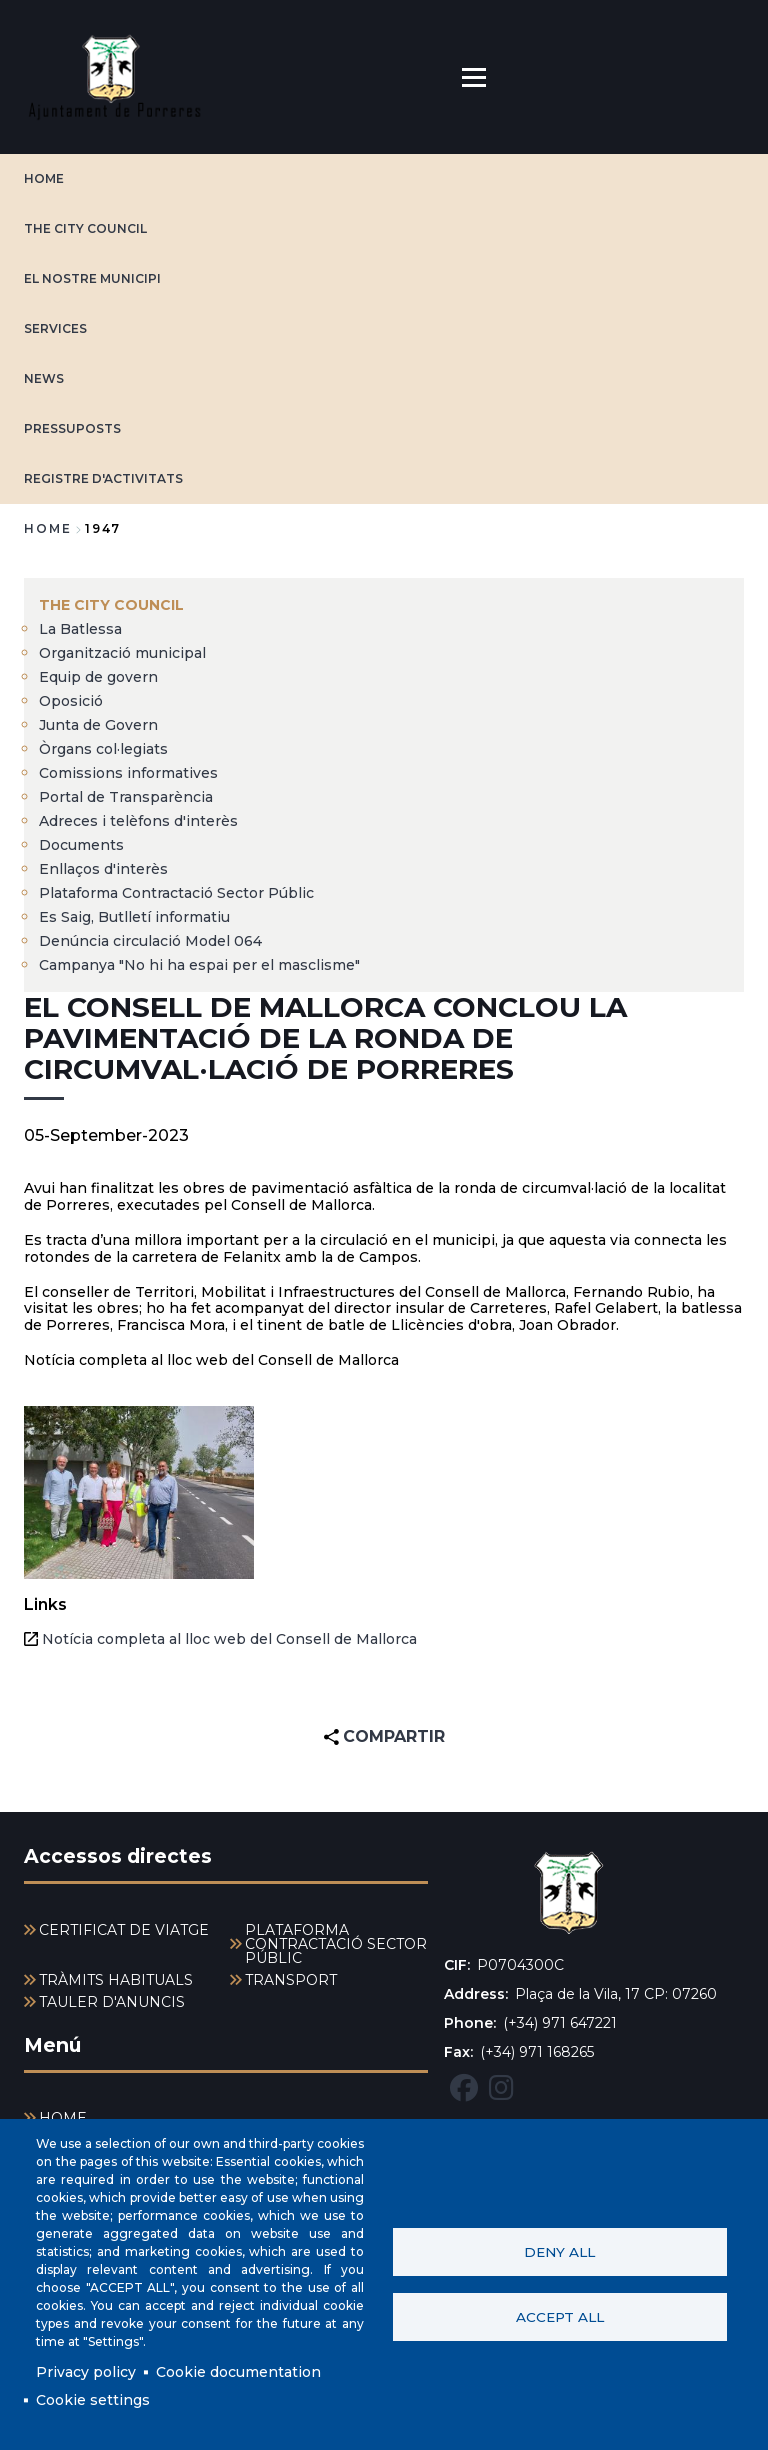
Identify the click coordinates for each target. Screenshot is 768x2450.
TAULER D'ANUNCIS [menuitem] (112, 2002)
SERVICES (55, 328)
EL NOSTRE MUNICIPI (92, 278)
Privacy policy (86, 2372)
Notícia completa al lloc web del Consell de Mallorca (229, 1639)
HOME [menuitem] (63, 2118)
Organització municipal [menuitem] (122, 653)
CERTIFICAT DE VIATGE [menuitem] (124, 1930)
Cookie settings (93, 2400)
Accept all (560, 2317)
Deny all (559, 2252)
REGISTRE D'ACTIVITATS (103, 478)
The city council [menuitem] (111, 605)
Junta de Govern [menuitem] (98, 725)
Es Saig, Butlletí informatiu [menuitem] (134, 917)
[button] (139, 1492)
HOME (44, 178)
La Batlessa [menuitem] (80, 629)
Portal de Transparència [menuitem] (126, 797)
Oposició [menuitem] (71, 701)
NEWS (44, 378)
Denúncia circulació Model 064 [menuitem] (150, 941)
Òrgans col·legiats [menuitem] (103, 749)
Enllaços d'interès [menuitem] (103, 869)
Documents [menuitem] (81, 845)
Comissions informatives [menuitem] (128, 773)
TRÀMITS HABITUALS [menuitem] (116, 1980)
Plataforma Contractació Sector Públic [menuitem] (176, 893)
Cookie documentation (238, 2372)
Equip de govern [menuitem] (98, 677)
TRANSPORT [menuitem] (291, 1980)
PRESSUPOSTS (72, 428)
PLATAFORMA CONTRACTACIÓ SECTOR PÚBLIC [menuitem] (336, 1944)
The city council (85, 228)
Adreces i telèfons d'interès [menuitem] (138, 821)
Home (48, 528)
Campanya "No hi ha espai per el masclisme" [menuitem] (199, 965)
